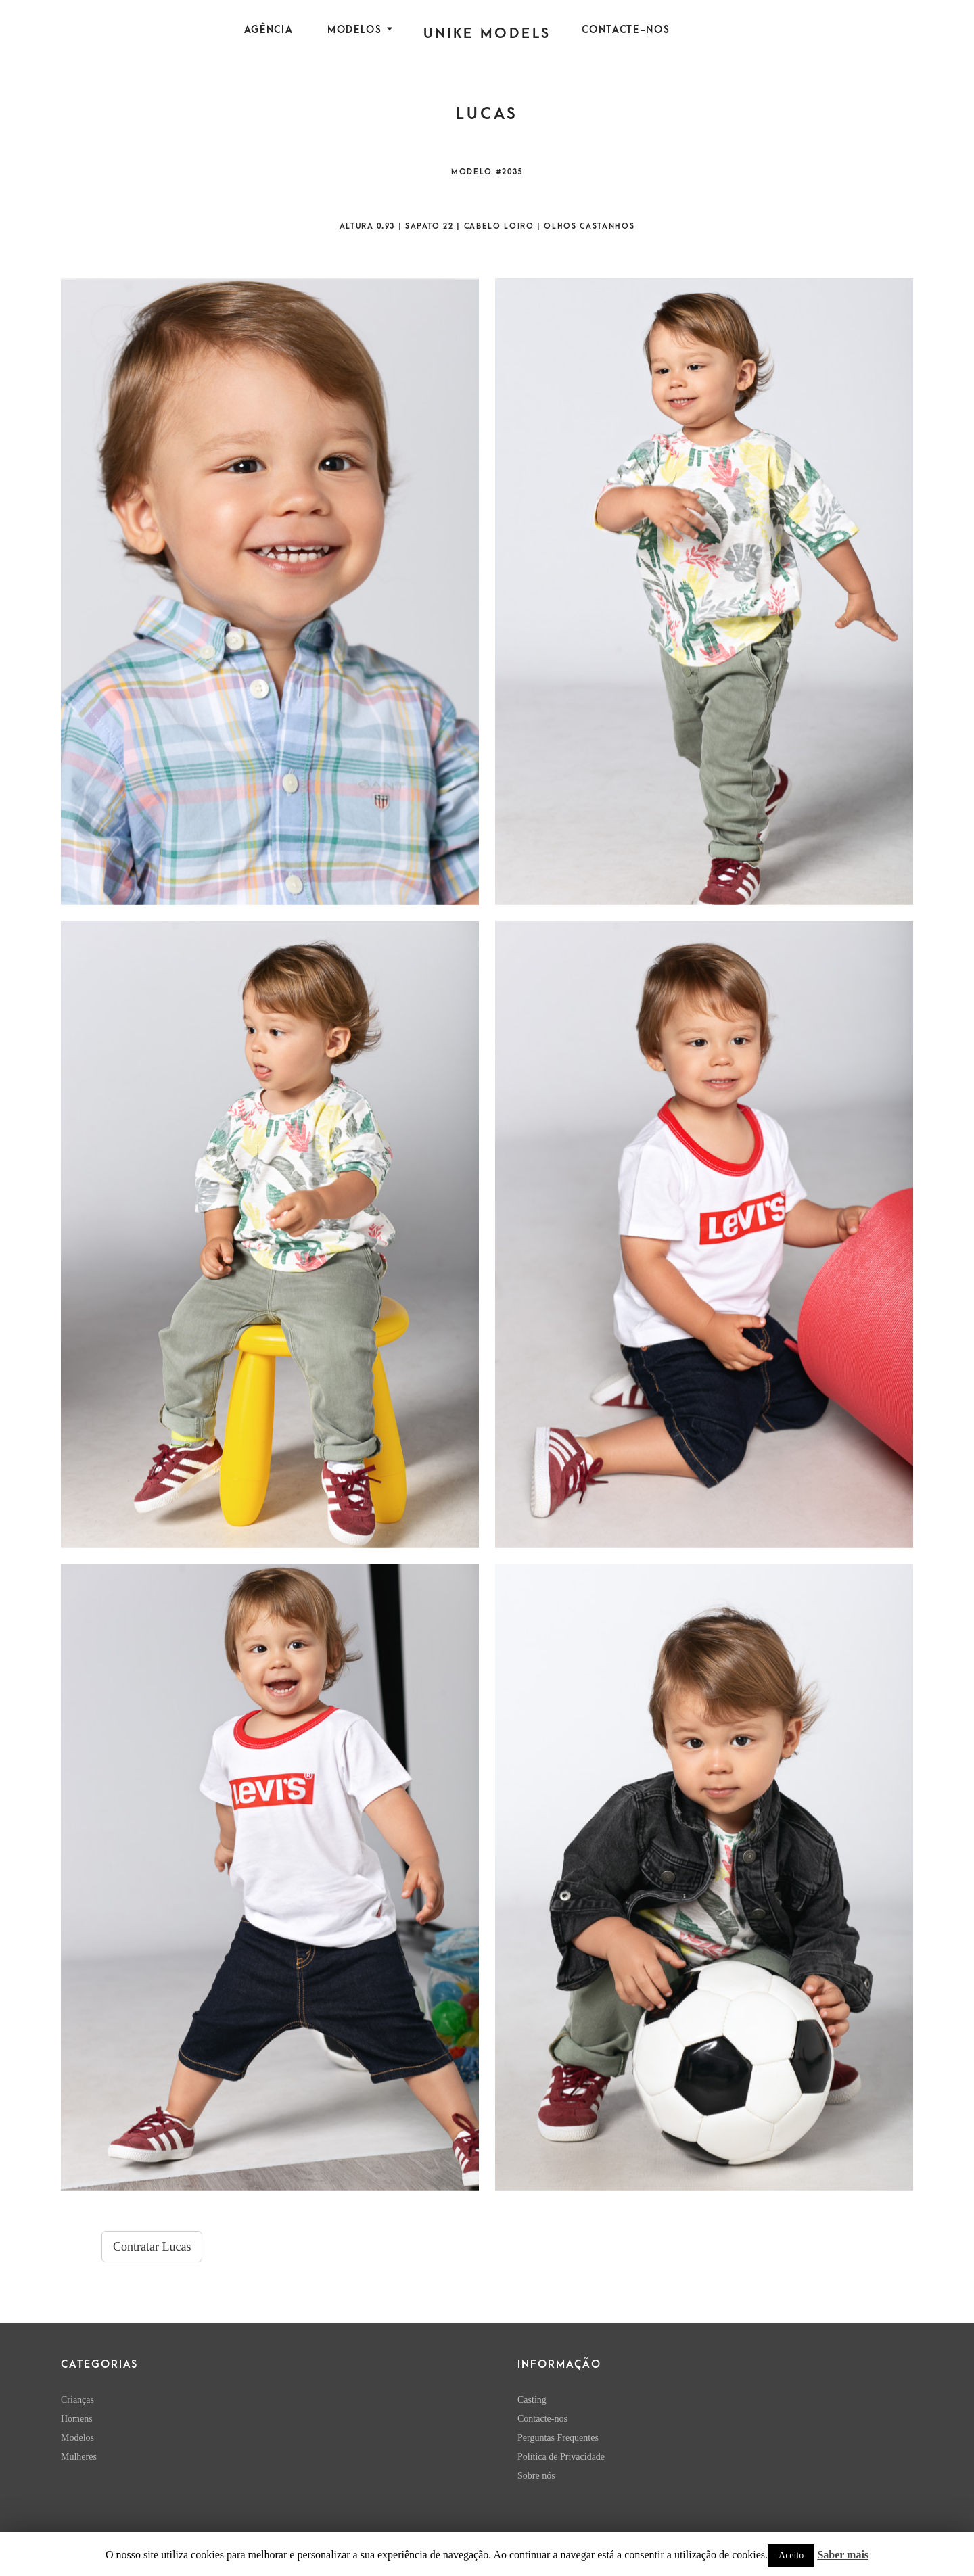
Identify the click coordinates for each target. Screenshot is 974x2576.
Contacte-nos (626, 30)
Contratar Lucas (152, 2246)
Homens (77, 2419)
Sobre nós (536, 2475)
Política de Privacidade (561, 2457)
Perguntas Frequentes (558, 2438)
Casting (532, 2400)
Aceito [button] (791, 2555)
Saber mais (842, 2554)
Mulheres (79, 2457)
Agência (269, 30)
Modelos (354, 30)
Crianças (77, 2400)
